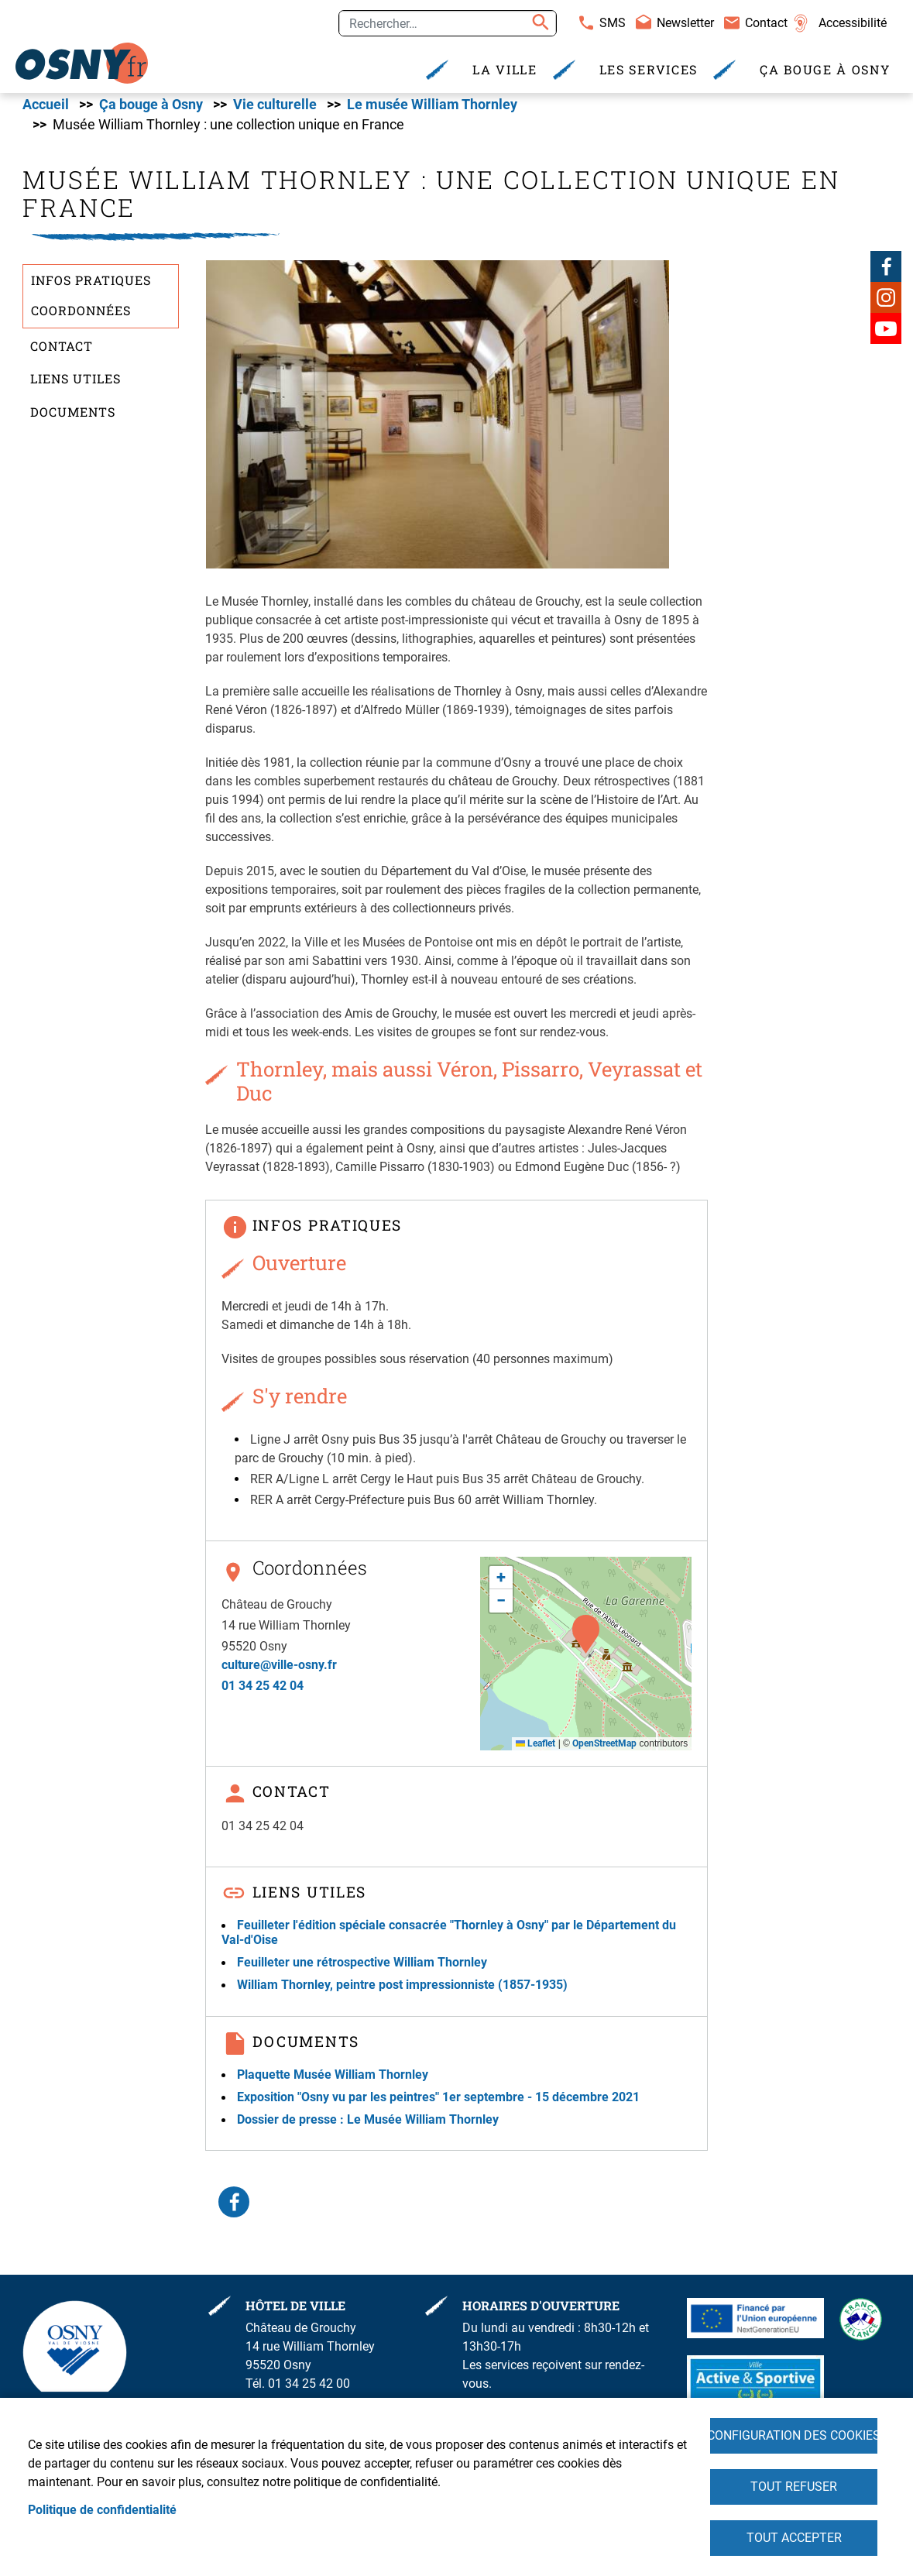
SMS (612, 22)
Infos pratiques (91, 286)
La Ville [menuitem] (504, 69)
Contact (766, 22)
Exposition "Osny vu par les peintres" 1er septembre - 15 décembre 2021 (438, 2103)
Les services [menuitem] (648, 69)
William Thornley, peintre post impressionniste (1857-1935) (402, 1991)
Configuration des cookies (793, 2431)
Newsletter (685, 22)
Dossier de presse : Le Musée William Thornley (368, 2125)
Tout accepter (794, 2537)
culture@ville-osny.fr (279, 1671)
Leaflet (535, 1749)
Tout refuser (793, 2484)
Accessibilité (853, 22)
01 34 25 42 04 (262, 1692)
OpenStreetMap (604, 1749)
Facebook (885, 273)
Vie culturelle (275, 110)
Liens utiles (75, 385)
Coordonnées (81, 316)
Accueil (45, 110)
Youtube (885, 335)
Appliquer (538, 23)
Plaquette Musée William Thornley (332, 2080)
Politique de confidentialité (102, 2507)
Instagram (885, 304)
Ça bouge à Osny (151, 110)
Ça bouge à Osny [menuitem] (825, 69)
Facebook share (233, 2208)
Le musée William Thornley (432, 110)
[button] (437, 420)
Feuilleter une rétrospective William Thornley (362, 1969)
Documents (72, 418)
